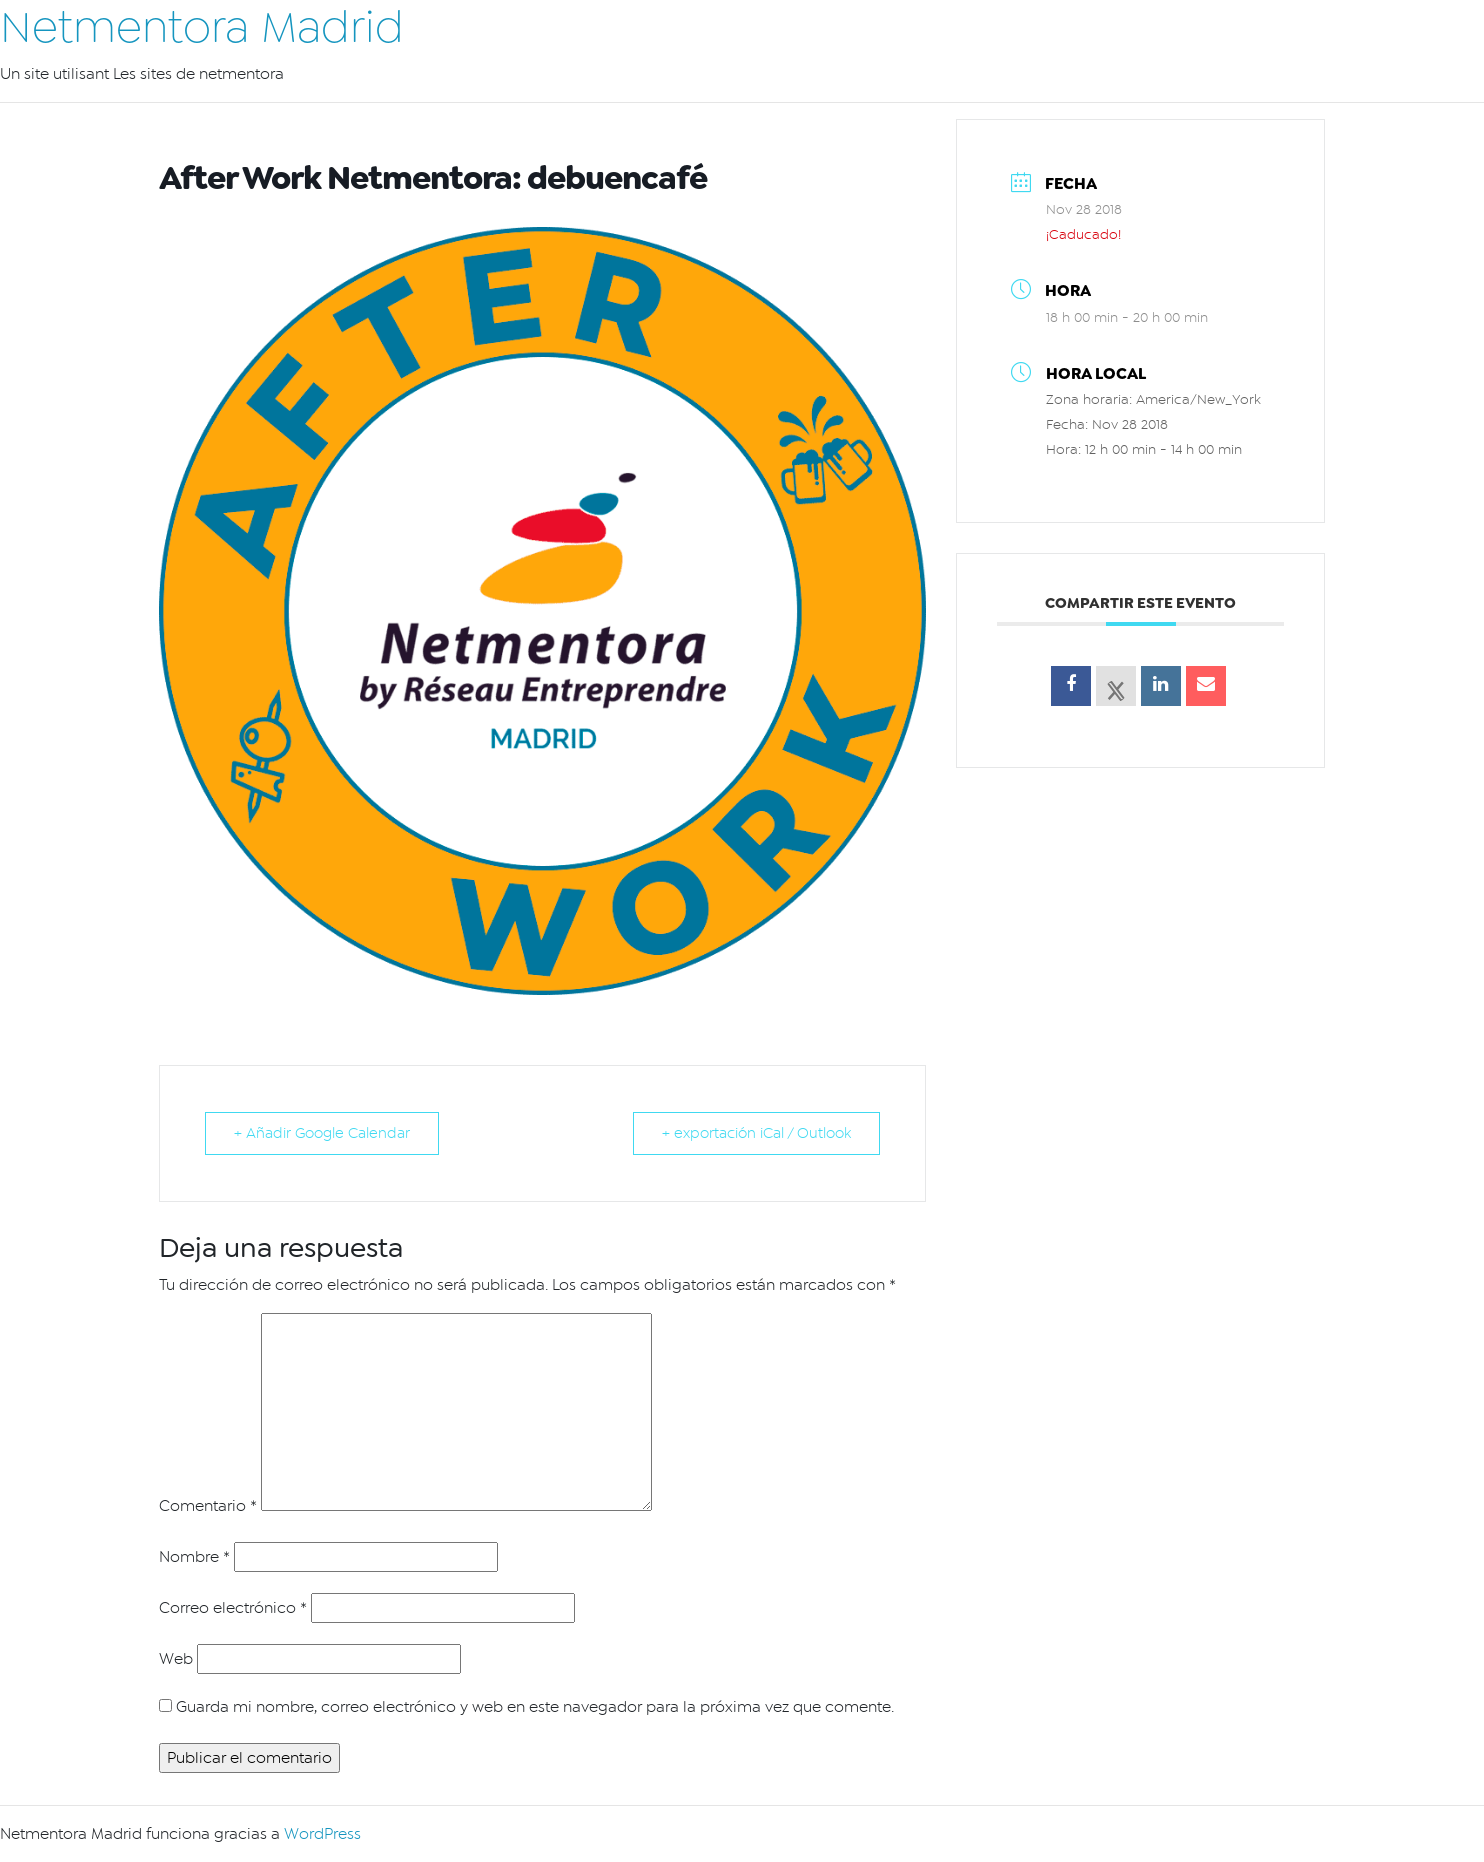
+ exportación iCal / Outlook (756, 1133)
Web (176, 1659)
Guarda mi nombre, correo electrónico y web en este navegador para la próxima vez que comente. (535, 1707)
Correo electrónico (233, 1608)
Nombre (194, 1557)
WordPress (322, 1834)
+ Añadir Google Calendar (322, 1133)
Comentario (208, 1506)
